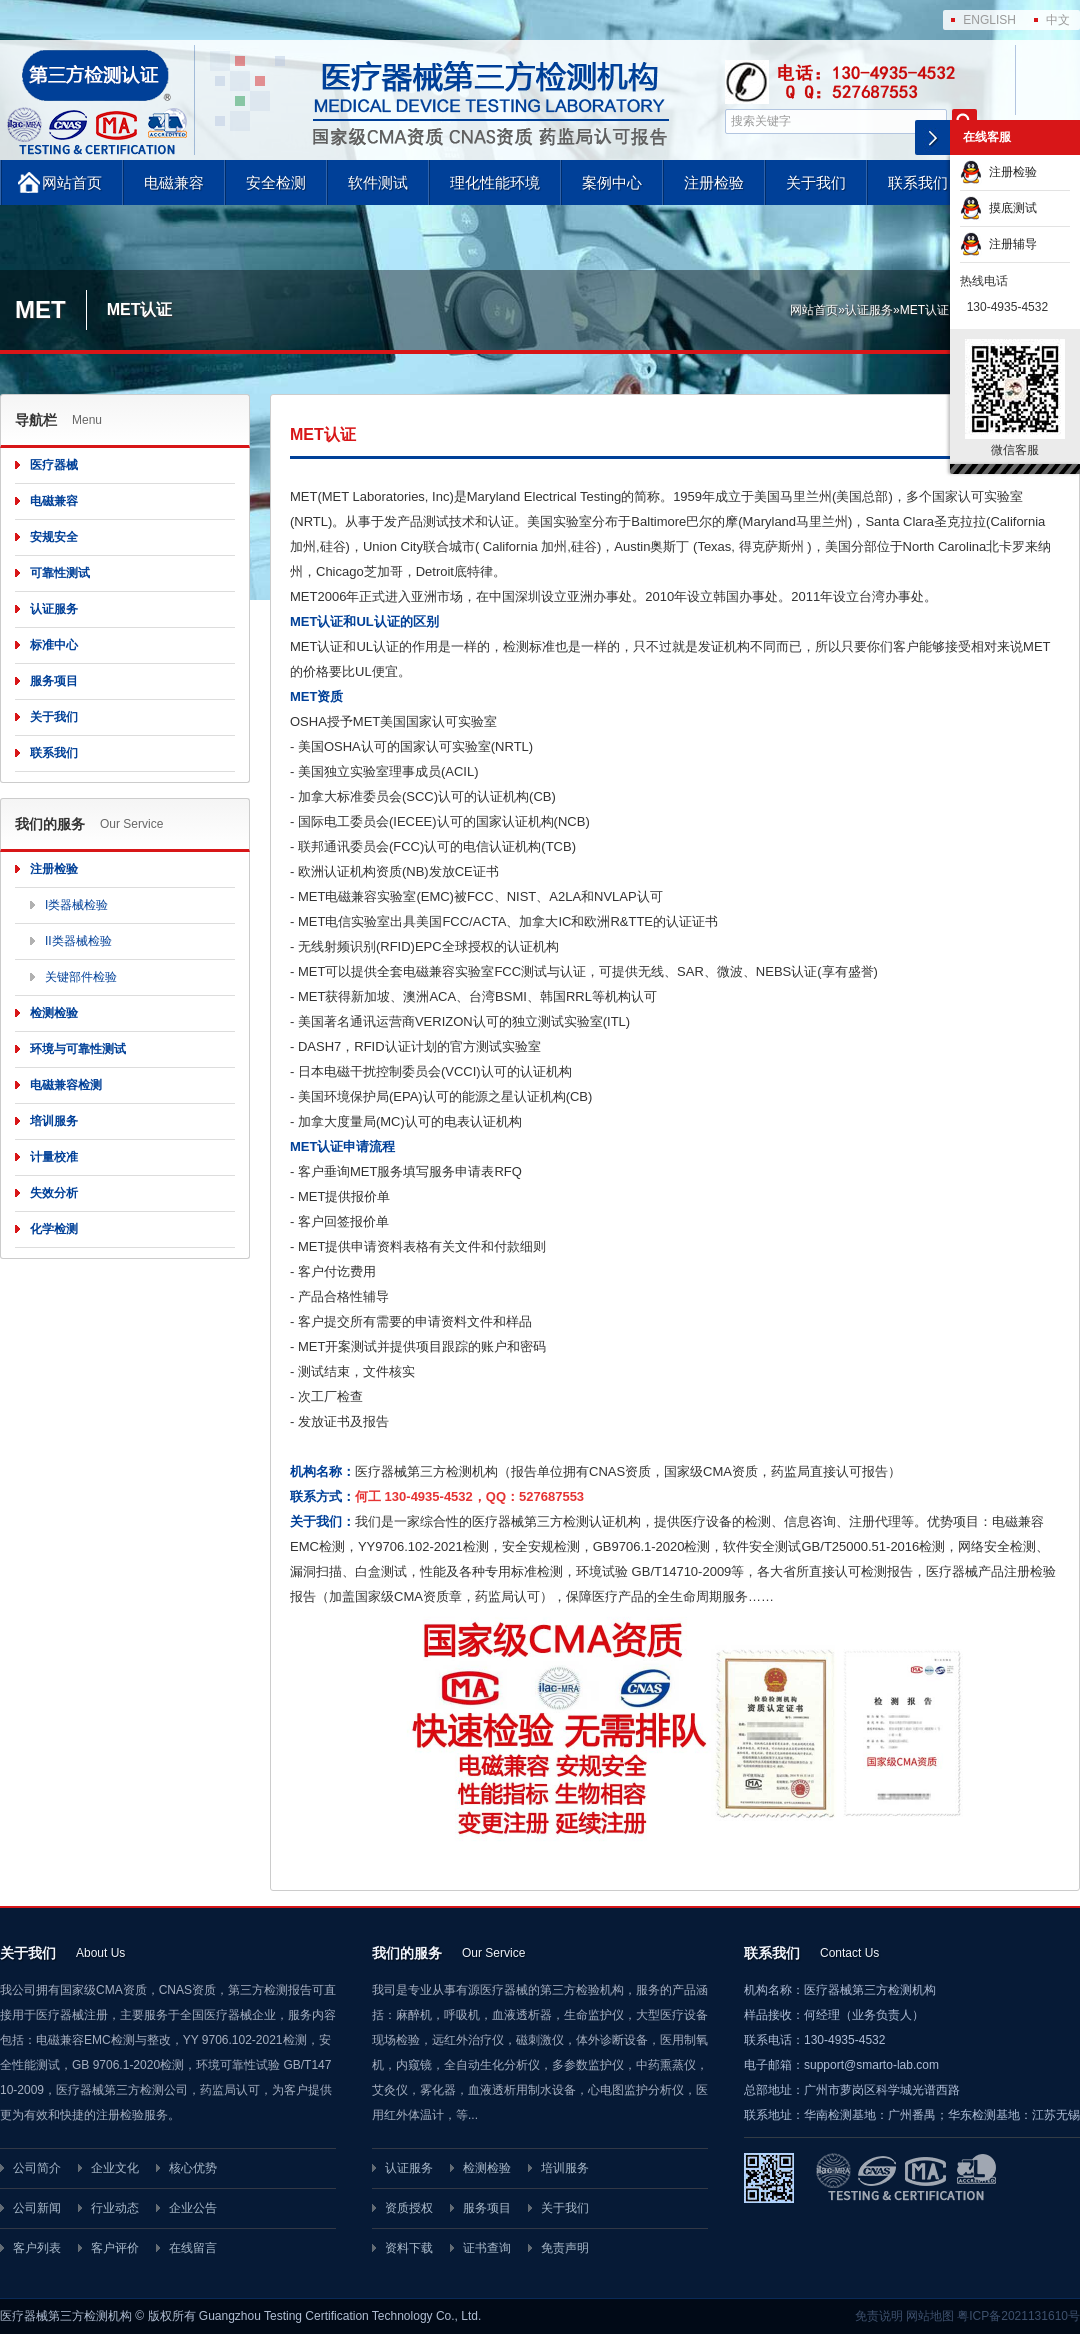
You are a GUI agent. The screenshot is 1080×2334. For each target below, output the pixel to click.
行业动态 (115, 2208)
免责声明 (565, 2248)
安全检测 (276, 182)
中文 (1058, 20)
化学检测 (54, 1229)
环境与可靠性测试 (78, 1049)
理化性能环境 (495, 182)
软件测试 (378, 182)
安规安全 (54, 537)
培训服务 (54, 1121)
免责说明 (879, 2316)
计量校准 (54, 1157)
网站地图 (930, 2316)
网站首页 (72, 182)
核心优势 (193, 2168)
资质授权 (409, 2208)
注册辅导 (998, 244)
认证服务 (869, 310)
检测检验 (54, 1013)
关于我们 (816, 182)
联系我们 (918, 182)
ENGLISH (989, 20)
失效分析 (54, 1193)
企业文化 (115, 2168)
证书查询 (487, 2248)
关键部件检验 (81, 977)
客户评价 (115, 2248)
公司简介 (37, 2168)
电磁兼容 (174, 182)
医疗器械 (54, 465)
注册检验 (714, 182)
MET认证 (924, 310)
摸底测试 (998, 208)
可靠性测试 (60, 573)
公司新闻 (37, 2208)
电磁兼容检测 (66, 1085)
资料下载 (409, 2248)
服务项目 (54, 681)
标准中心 (54, 645)
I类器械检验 (76, 905)
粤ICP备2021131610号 (1018, 2316)
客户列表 (37, 2248)
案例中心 (612, 182)
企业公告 (193, 2208)
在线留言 (193, 2248)
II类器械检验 (78, 941)
